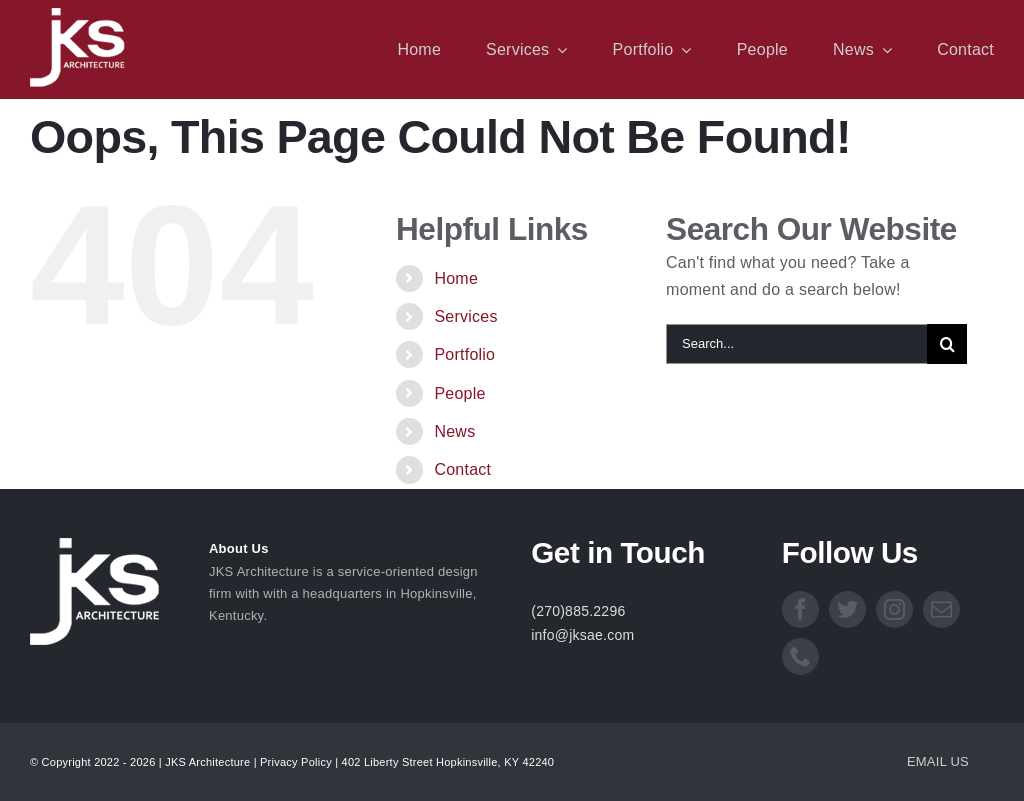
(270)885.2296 (578, 611)
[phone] (800, 656)
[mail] (941, 609)
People (459, 393)
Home (456, 278)
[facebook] (800, 609)
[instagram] (894, 609)
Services (465, 316)
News (454, 431)
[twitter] (847, 609)
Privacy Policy (296, 762)
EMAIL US (938, 761)
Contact (462, 469)
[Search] (947, 344)
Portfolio (464, 354)
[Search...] (796, 344)
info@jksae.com (582, 635)
